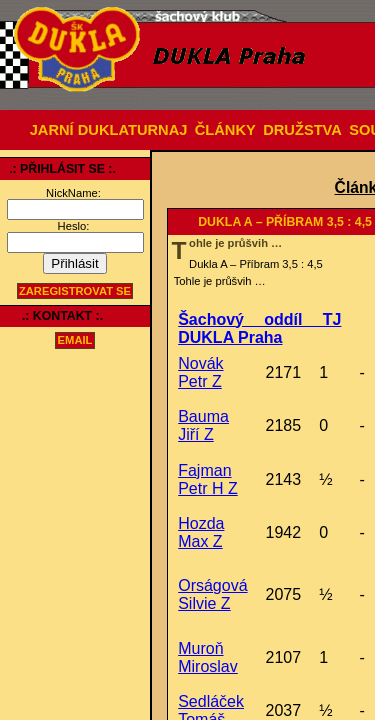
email (75, 341)
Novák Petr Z (200, 372)
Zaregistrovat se (75, 291)
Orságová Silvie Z (212, 594)
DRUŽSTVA (302, 130)
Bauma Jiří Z (203, 425)
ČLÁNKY (225, 130)
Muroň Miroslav (208, 657)
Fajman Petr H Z (208, 479)
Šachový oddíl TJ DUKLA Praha (259, 328)
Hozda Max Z (201, 532)
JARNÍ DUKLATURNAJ (109, 130)
